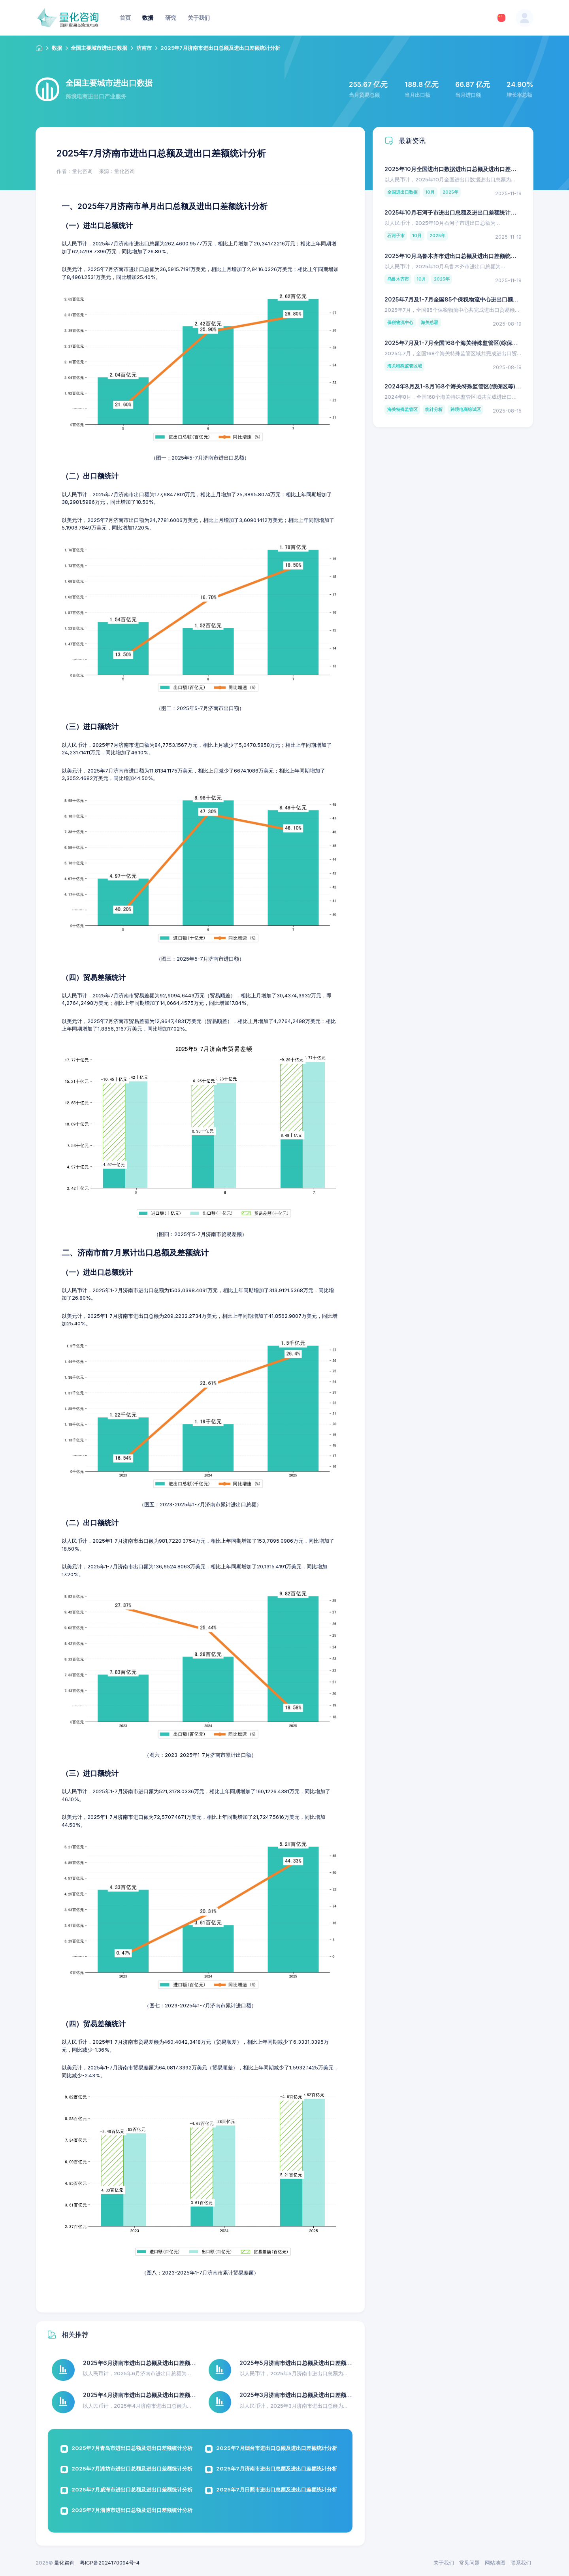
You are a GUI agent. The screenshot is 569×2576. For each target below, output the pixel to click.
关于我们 (443, 2562)
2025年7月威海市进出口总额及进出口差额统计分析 (132, 2489)
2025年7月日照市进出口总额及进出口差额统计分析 (276, 2489)
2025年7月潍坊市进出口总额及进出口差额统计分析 (132, 2468)
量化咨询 (64, 2562)
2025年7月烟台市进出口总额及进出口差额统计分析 (276, 2448)
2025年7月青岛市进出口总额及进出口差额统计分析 (132, 2448)
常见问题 (469, 2562)
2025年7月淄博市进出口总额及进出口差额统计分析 (132, 2510)
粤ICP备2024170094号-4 (109, 2562)
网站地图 (495, 2562)
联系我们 (521, 2562)
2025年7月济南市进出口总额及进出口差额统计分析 (276, 2468)
